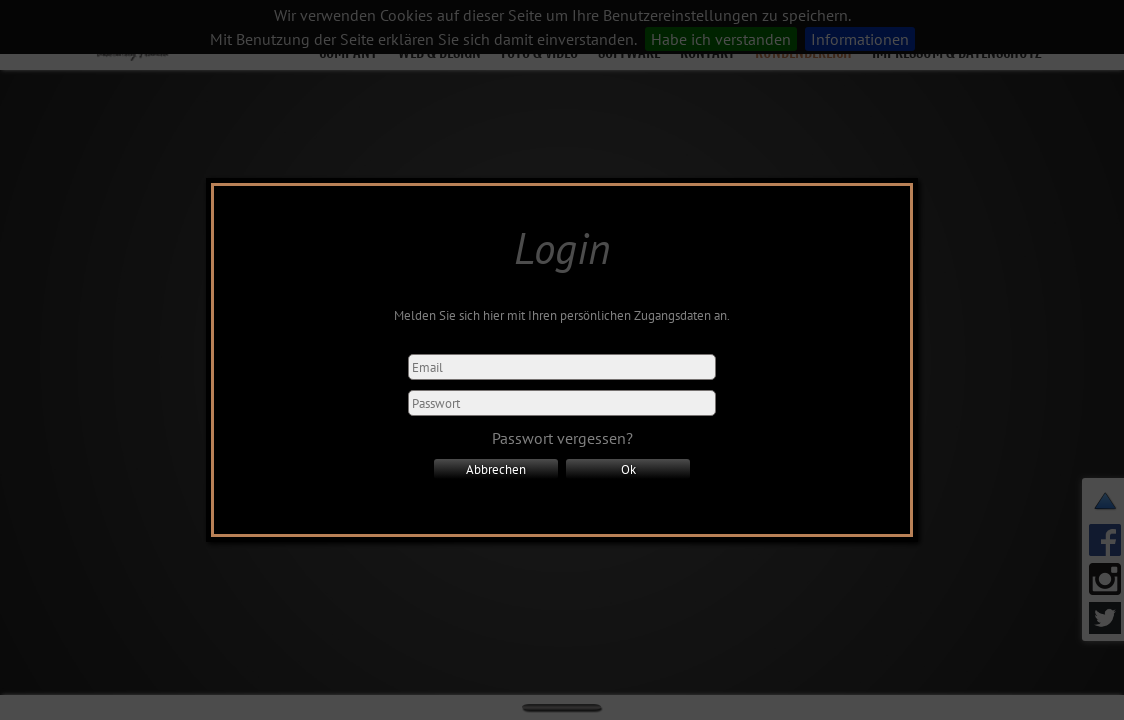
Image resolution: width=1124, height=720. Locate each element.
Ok (628, 469)
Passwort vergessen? (562, 438)
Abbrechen (496, 469)
